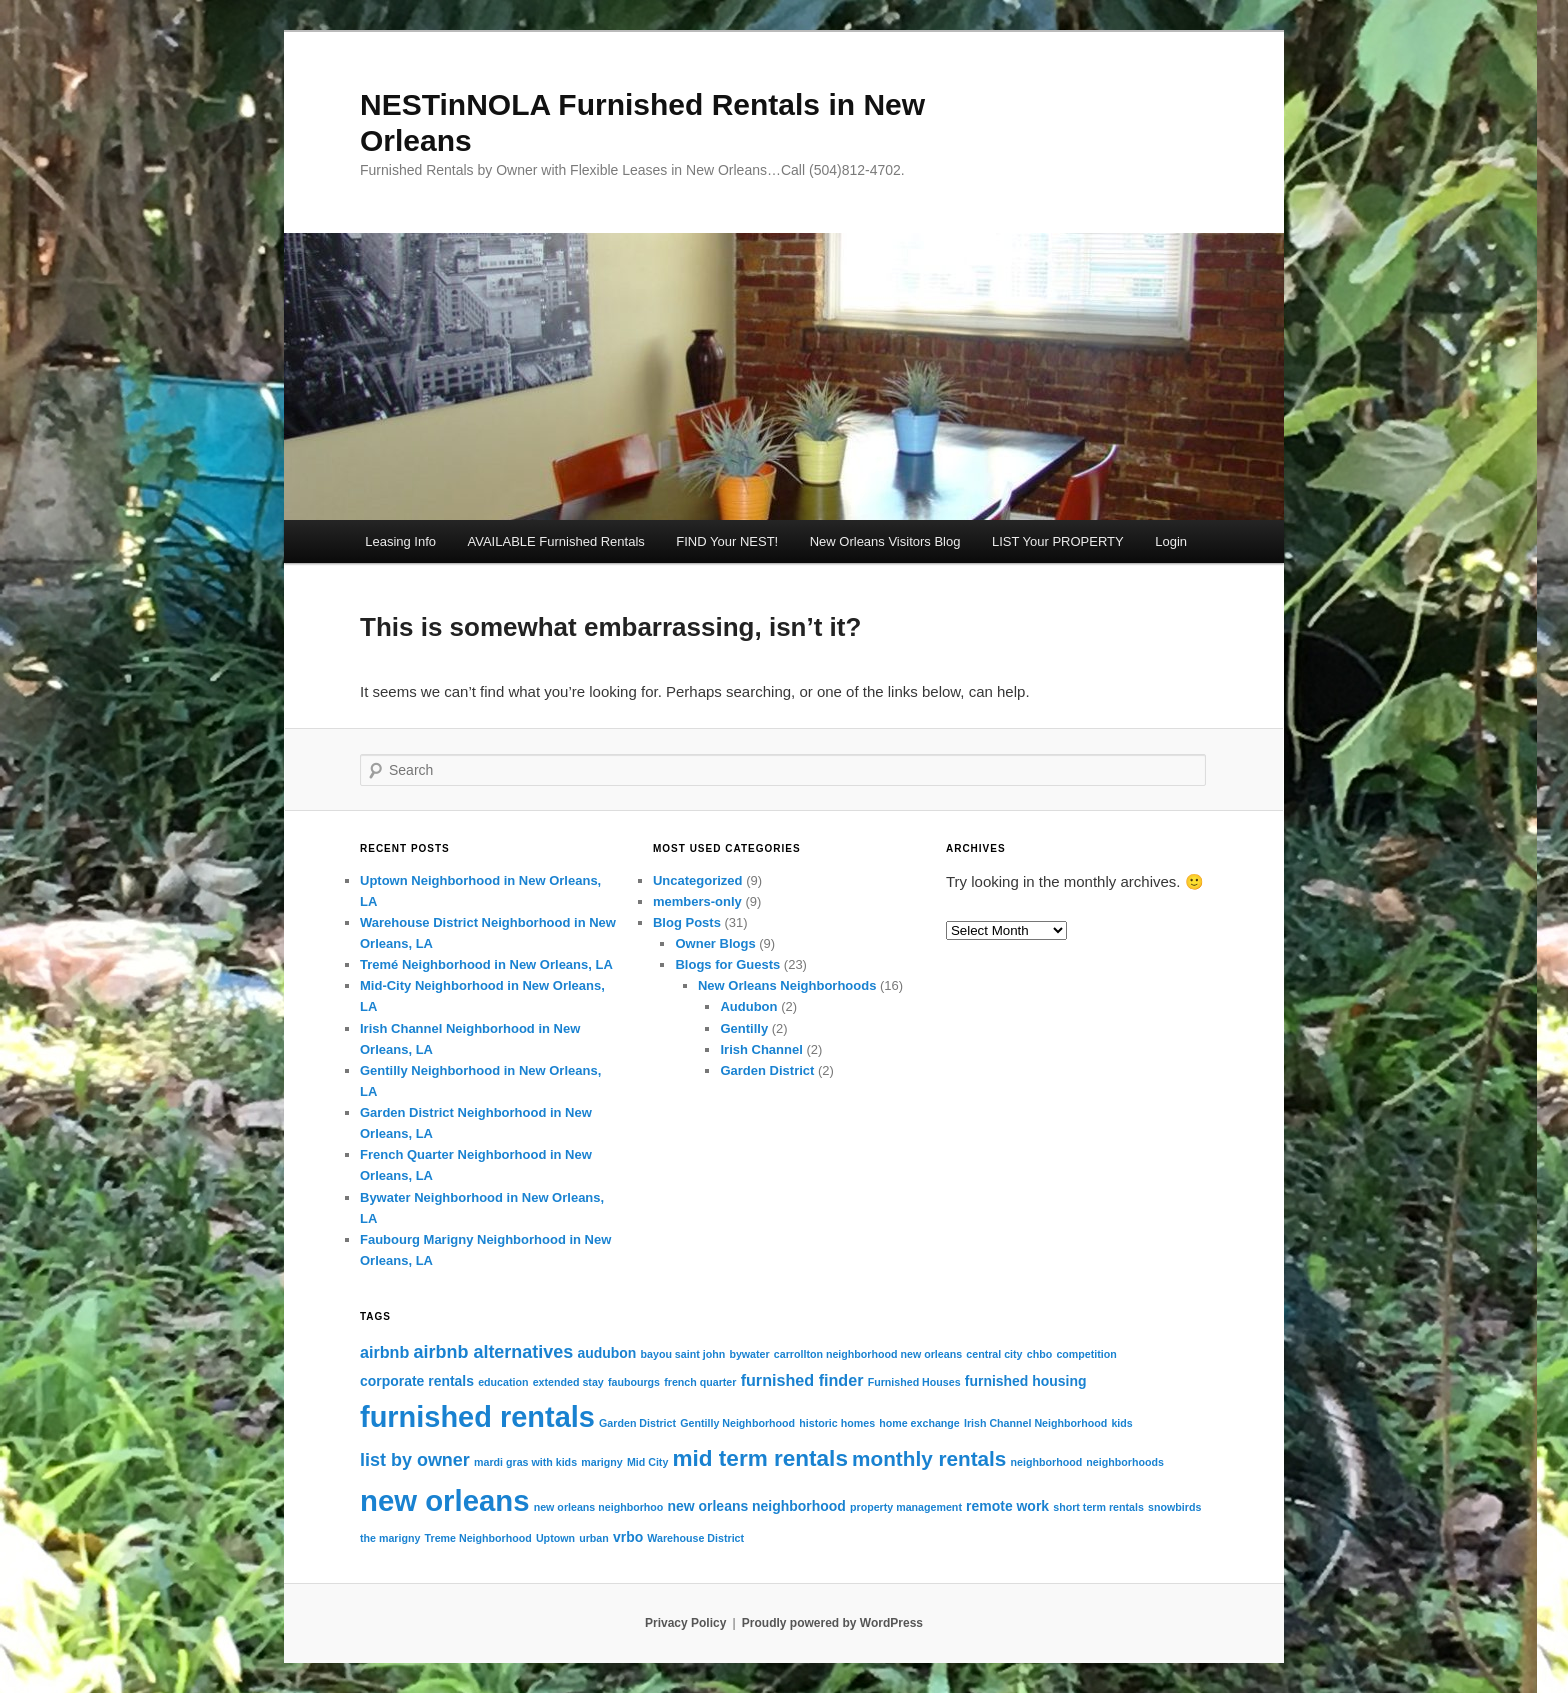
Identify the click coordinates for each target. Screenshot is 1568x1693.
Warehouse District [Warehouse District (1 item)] (695, 1538)
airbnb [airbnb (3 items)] (384, 1352)
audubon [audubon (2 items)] (606, 1353)
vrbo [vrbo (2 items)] (628, 1537)
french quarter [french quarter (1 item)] (700, 1382)
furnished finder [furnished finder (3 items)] (802, 1380)
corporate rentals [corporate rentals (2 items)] (417, 1381)
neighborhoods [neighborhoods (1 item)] (1125, 1462)
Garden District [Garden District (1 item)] (637, 1423)
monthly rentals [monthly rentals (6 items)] (929, 1458)
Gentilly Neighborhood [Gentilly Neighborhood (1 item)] (737, 1423)
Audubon (748, 1006)
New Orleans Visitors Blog (885, 541)
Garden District (767, 1070)
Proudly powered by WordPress (832, 1623)
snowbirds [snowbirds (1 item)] (1174, 1507)
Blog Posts (687, 922)
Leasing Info (400, 541)
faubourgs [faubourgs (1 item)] (634, 1382)
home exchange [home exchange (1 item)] (919, 1423)
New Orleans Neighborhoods (787, 985)
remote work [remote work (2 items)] (1007, 1506)
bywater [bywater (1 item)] (749, 1354)
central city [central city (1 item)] (994, 1354)
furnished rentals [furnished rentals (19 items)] (477, 1417)
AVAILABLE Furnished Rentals (556, 541)
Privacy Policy (685, 1623)
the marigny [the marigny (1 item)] (390, 1538)
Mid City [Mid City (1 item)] (647, 1462)
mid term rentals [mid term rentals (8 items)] (760, 1458)
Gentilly (744, 1028)
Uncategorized (698, 880)
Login (1171, 541)
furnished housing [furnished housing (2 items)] (1026, 1381)
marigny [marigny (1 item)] (601, 1462)
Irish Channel (761, 1049)
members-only (697, 901)
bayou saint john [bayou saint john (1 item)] (683, 1354)
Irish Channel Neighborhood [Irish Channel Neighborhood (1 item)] (1035, 1423)
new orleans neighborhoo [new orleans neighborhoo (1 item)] (599, 1507)
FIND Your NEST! (727, 541)
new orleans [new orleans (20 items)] (445, 1500)
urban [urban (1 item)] (594, 1538)
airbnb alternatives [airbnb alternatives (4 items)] (494, 1352)
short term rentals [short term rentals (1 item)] (1098, 1507)
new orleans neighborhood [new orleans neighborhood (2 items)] (757, 1506)
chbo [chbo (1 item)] (1039, 1354)
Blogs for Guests (727, 964)
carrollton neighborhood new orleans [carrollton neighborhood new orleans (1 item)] (868, 1354)
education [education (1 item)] (503, 1382)
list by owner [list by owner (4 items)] (415, 1460)
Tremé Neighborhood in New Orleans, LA (486, 964)
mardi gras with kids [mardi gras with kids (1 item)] (525, 1462)
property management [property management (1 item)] (906, 1507)
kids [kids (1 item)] (1121, 1423)
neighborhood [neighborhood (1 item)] (1047, 1462)
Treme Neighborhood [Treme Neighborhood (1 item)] (478, 1538)
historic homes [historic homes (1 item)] (837, 1423)
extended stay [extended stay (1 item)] (568, 1382)
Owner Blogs (715, 943)
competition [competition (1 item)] (1086, 1354)
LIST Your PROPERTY (1058, 541)
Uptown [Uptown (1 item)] (555, 1538)
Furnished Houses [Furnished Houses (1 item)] (914, 1382)
